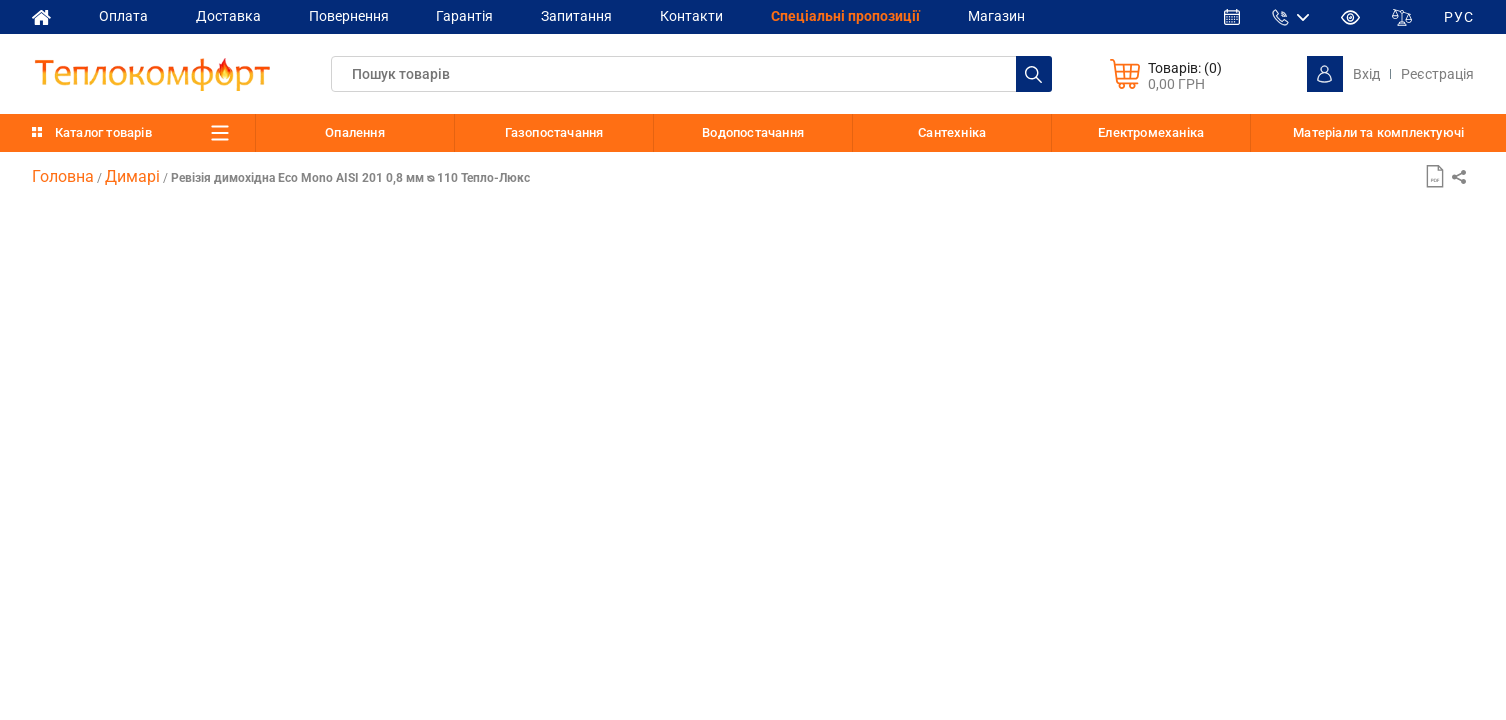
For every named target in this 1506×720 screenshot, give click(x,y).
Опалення (355, 132)
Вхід (1366, 74)
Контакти (692, 16)
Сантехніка (952, 132)
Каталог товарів (103, 132)
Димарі (132, 176)
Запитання (577, 16)
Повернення (349, 16)
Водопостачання (753, 132)
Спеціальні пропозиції (846, 16)
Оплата (123, 16)
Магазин (997, 16)
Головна (63, 176)
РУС (1459, 17)
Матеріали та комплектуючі (1378, 133)
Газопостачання (554, 132)
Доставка (228, 16)
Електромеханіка (1151, 132)
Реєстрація (1437, 74)
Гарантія (465, 16)
